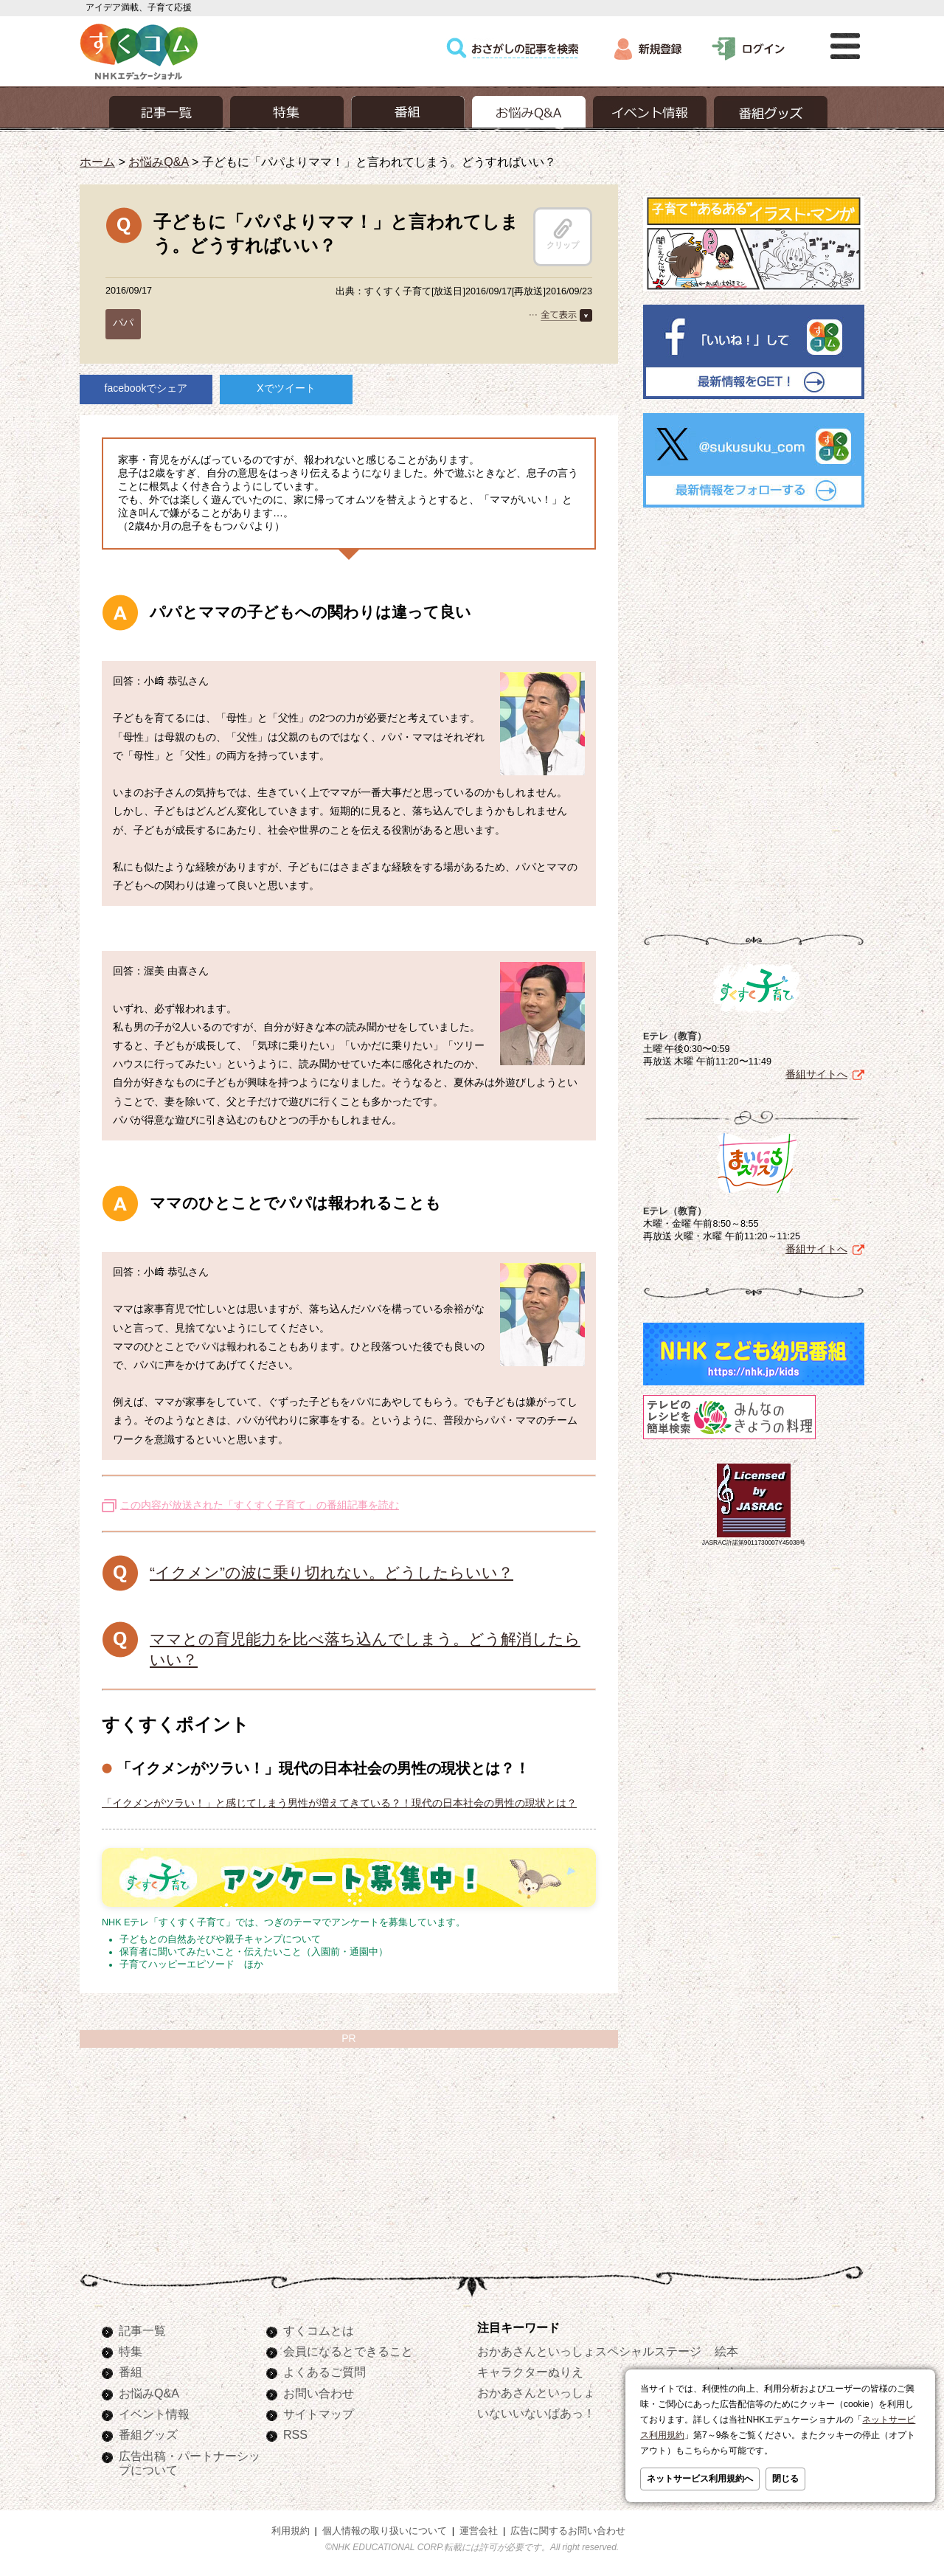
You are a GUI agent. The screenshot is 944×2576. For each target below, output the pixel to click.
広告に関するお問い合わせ (567, 2531)
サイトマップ (318, 2413)
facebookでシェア (146, 388)
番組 (130, 2371)
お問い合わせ (318, 2393)
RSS (295, 2434)
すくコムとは (318, 2330)
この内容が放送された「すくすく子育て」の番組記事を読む (259, 1505)
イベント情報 (154, 2413)
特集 (130, 2351)
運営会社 (478, 2531)
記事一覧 (142, 2330)
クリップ (562, 233)
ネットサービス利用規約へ (700, 2478)
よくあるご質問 (324, 2371)
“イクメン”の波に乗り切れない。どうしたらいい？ (331, 1572)
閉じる (785, 2478)
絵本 (726, 2351)
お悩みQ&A (158, 161)
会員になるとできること (348, 2351)
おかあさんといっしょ (536, 2392)
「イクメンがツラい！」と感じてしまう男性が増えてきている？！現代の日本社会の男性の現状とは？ (339, 1803)
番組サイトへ (816, 1074)
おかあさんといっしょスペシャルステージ (589, 2351)
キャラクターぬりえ (530, 2371)
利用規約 (290, 2531)
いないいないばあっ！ (536, 2413)
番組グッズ (148, 2434)
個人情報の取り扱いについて (384, 2531)
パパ (123, 322)
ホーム (97, 161)
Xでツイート (286, 388)
